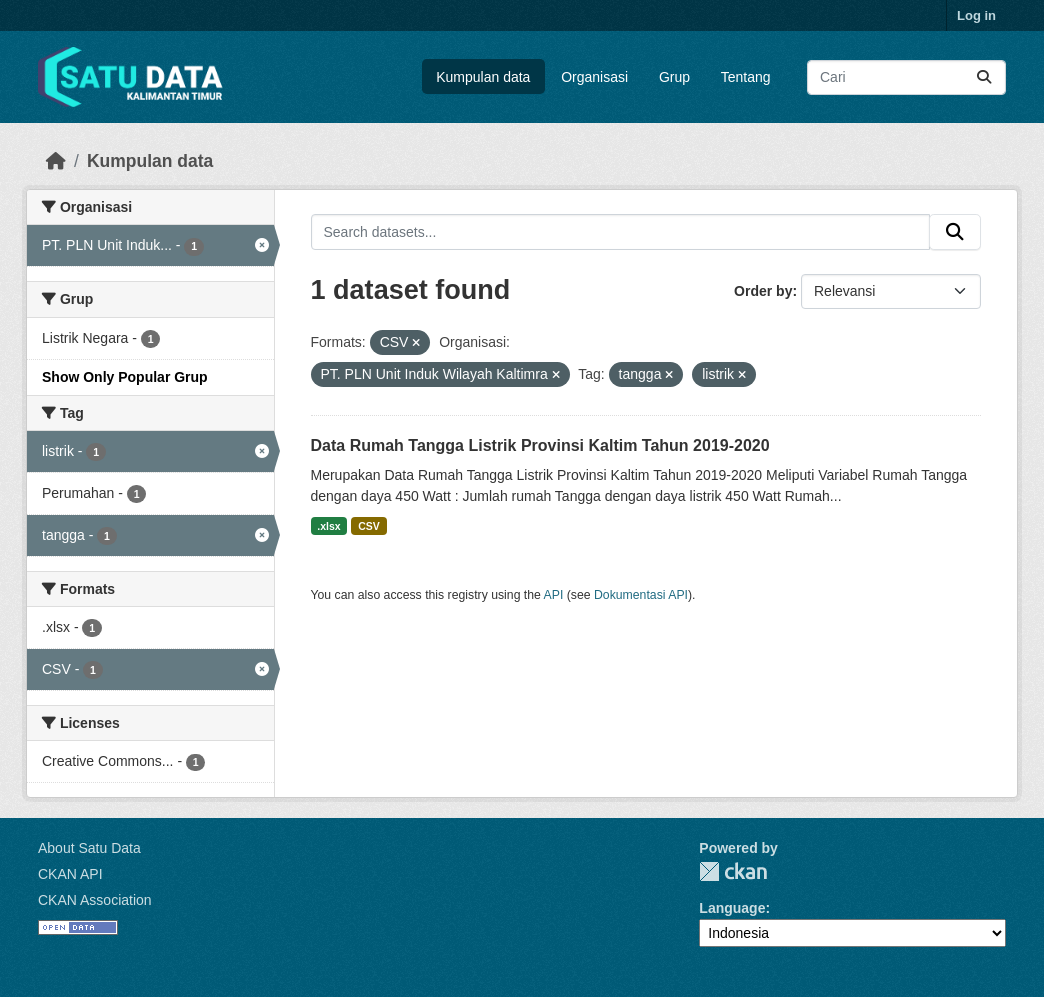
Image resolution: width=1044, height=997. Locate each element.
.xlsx (328, 526)
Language (732, 908)
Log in (976, 15)
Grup (674, 77)
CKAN (733, 871)
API (554, 595)
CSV (369, 526)
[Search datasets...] (906, 77)
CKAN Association (95, 900)
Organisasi (594, 77)
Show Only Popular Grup (125, 377)
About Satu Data (89, 848)
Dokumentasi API (641, 595)
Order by (763, 291)
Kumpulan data (483, 77)
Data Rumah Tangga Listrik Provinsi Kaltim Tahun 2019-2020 (540, 445)
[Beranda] (56, 161)
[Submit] (984, 77)
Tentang (746, 77)
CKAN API (70, 874)
